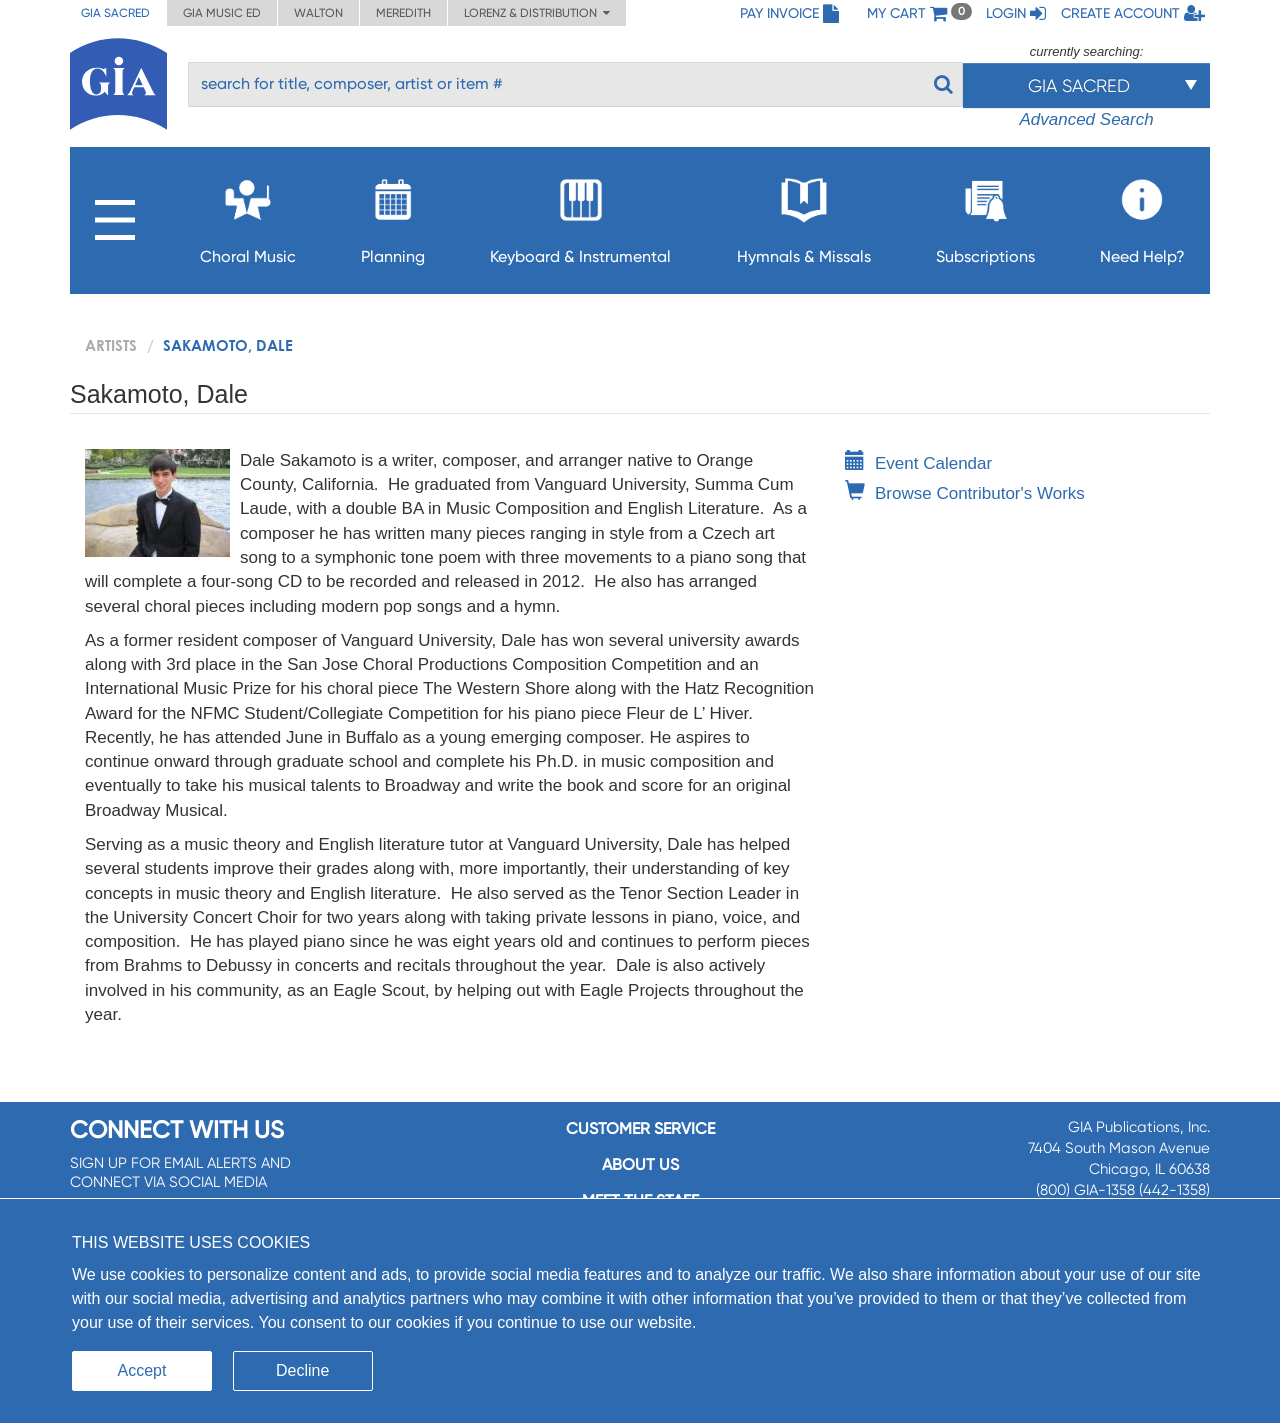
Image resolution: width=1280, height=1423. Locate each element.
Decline (302, 1370)
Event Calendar (918, 463)
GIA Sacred (115, 13)
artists (111, 345)
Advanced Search (1086, 119)
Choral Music (248, 215)
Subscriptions (985, 215)
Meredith (403, 13)
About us (640, 1164)
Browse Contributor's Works (965, 493)
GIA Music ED (222, 13)
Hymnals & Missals (804, 215)
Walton (318, 13)
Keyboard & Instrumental (580, 215)
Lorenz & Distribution (537, 13)
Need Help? (1142, 215)
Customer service (640, 1128)
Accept (142, 1370)
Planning (393, 215)
